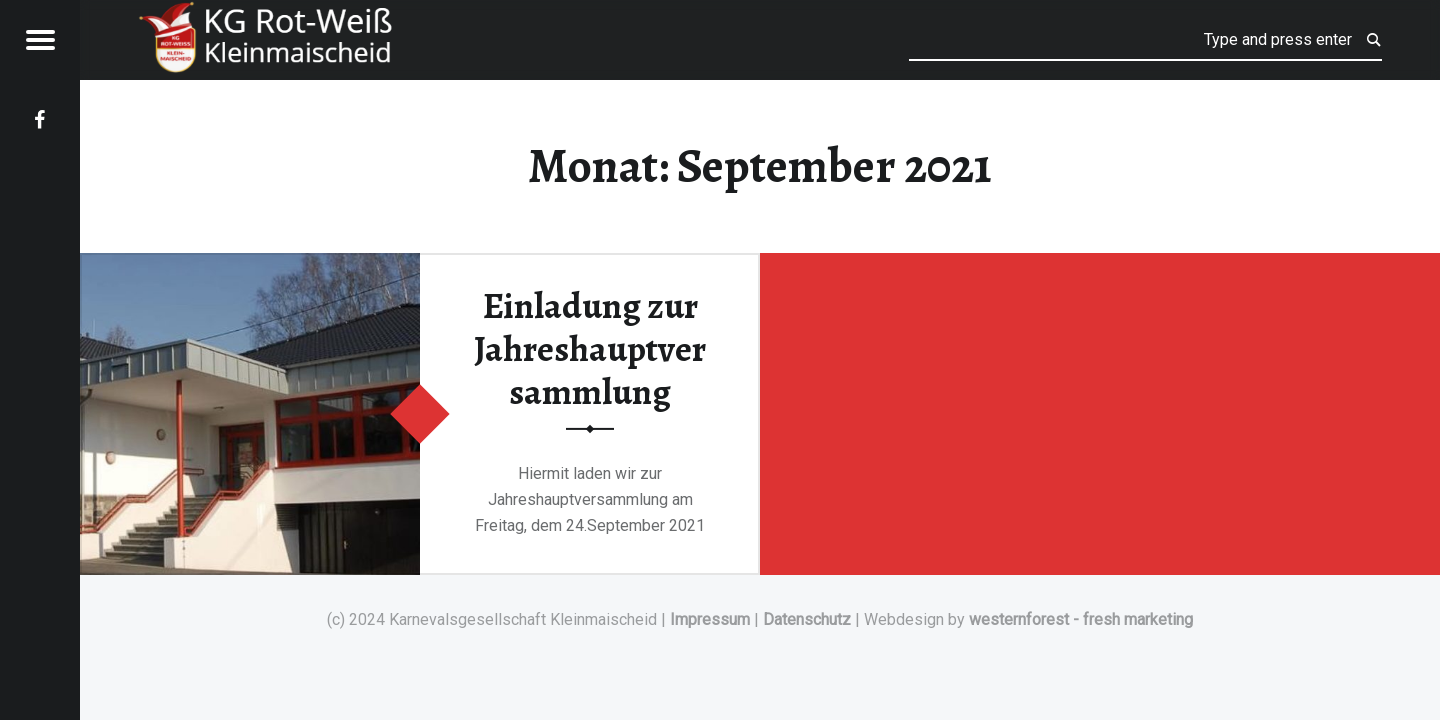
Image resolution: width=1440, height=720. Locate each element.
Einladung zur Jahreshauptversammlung (590, 348)
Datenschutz (807, 619)
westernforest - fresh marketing (1081, 619)
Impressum (710, 619)
